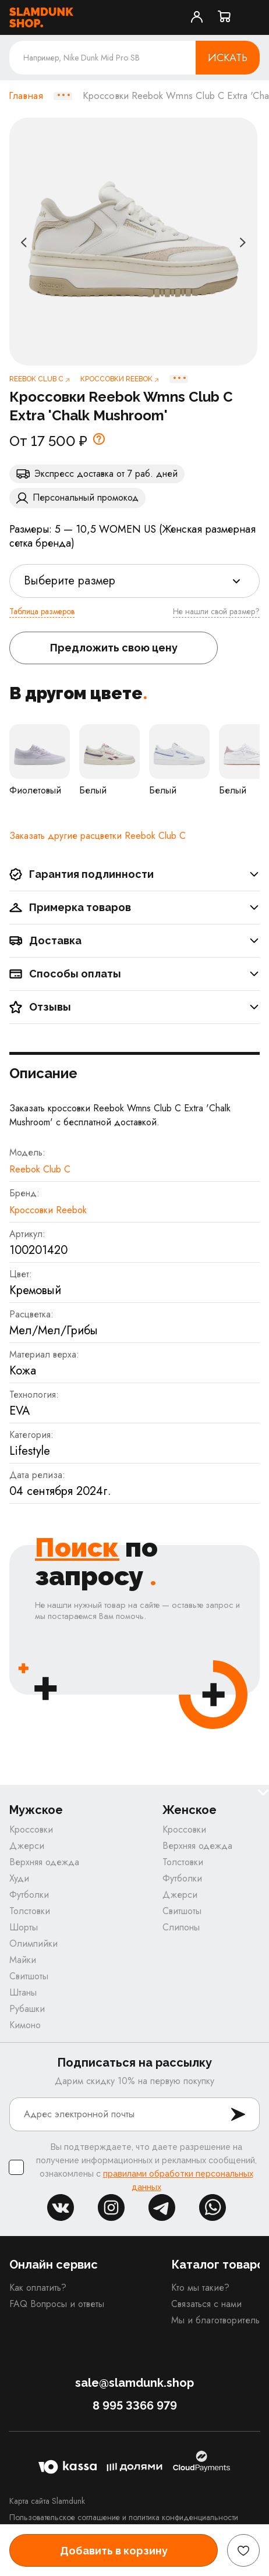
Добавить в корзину (114, 2551)
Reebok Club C (39, 1169)
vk (60, 2207)
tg (161, 2207)
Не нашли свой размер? (216, 611)
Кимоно (25, 2025)
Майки (22, 1959)
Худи (19, 1878)
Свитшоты (28, 1976)
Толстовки (29, 1911)
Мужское (36, 1810)
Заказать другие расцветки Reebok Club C (97, 835)
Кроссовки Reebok (48, 1210)
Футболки (29, 1894)
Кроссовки (31, 1829)
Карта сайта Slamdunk (47, 2501)
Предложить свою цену (114, 648)
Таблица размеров (42, 611)
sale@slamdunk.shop (134, 2383)
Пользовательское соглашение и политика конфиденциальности (123, 2517)
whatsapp (212, 2207)
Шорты (23, 1927)
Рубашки (27, 2008)
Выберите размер (69, 580)
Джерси (26, 1845)
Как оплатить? (37, 2287)
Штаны (23, 1992)
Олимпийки (33, 1943)
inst (111, 2207)
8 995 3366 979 (135, 2405)
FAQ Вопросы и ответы (56, 2304)
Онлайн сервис (53, 2265)
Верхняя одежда (44, 1862)
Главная (26, 96)
